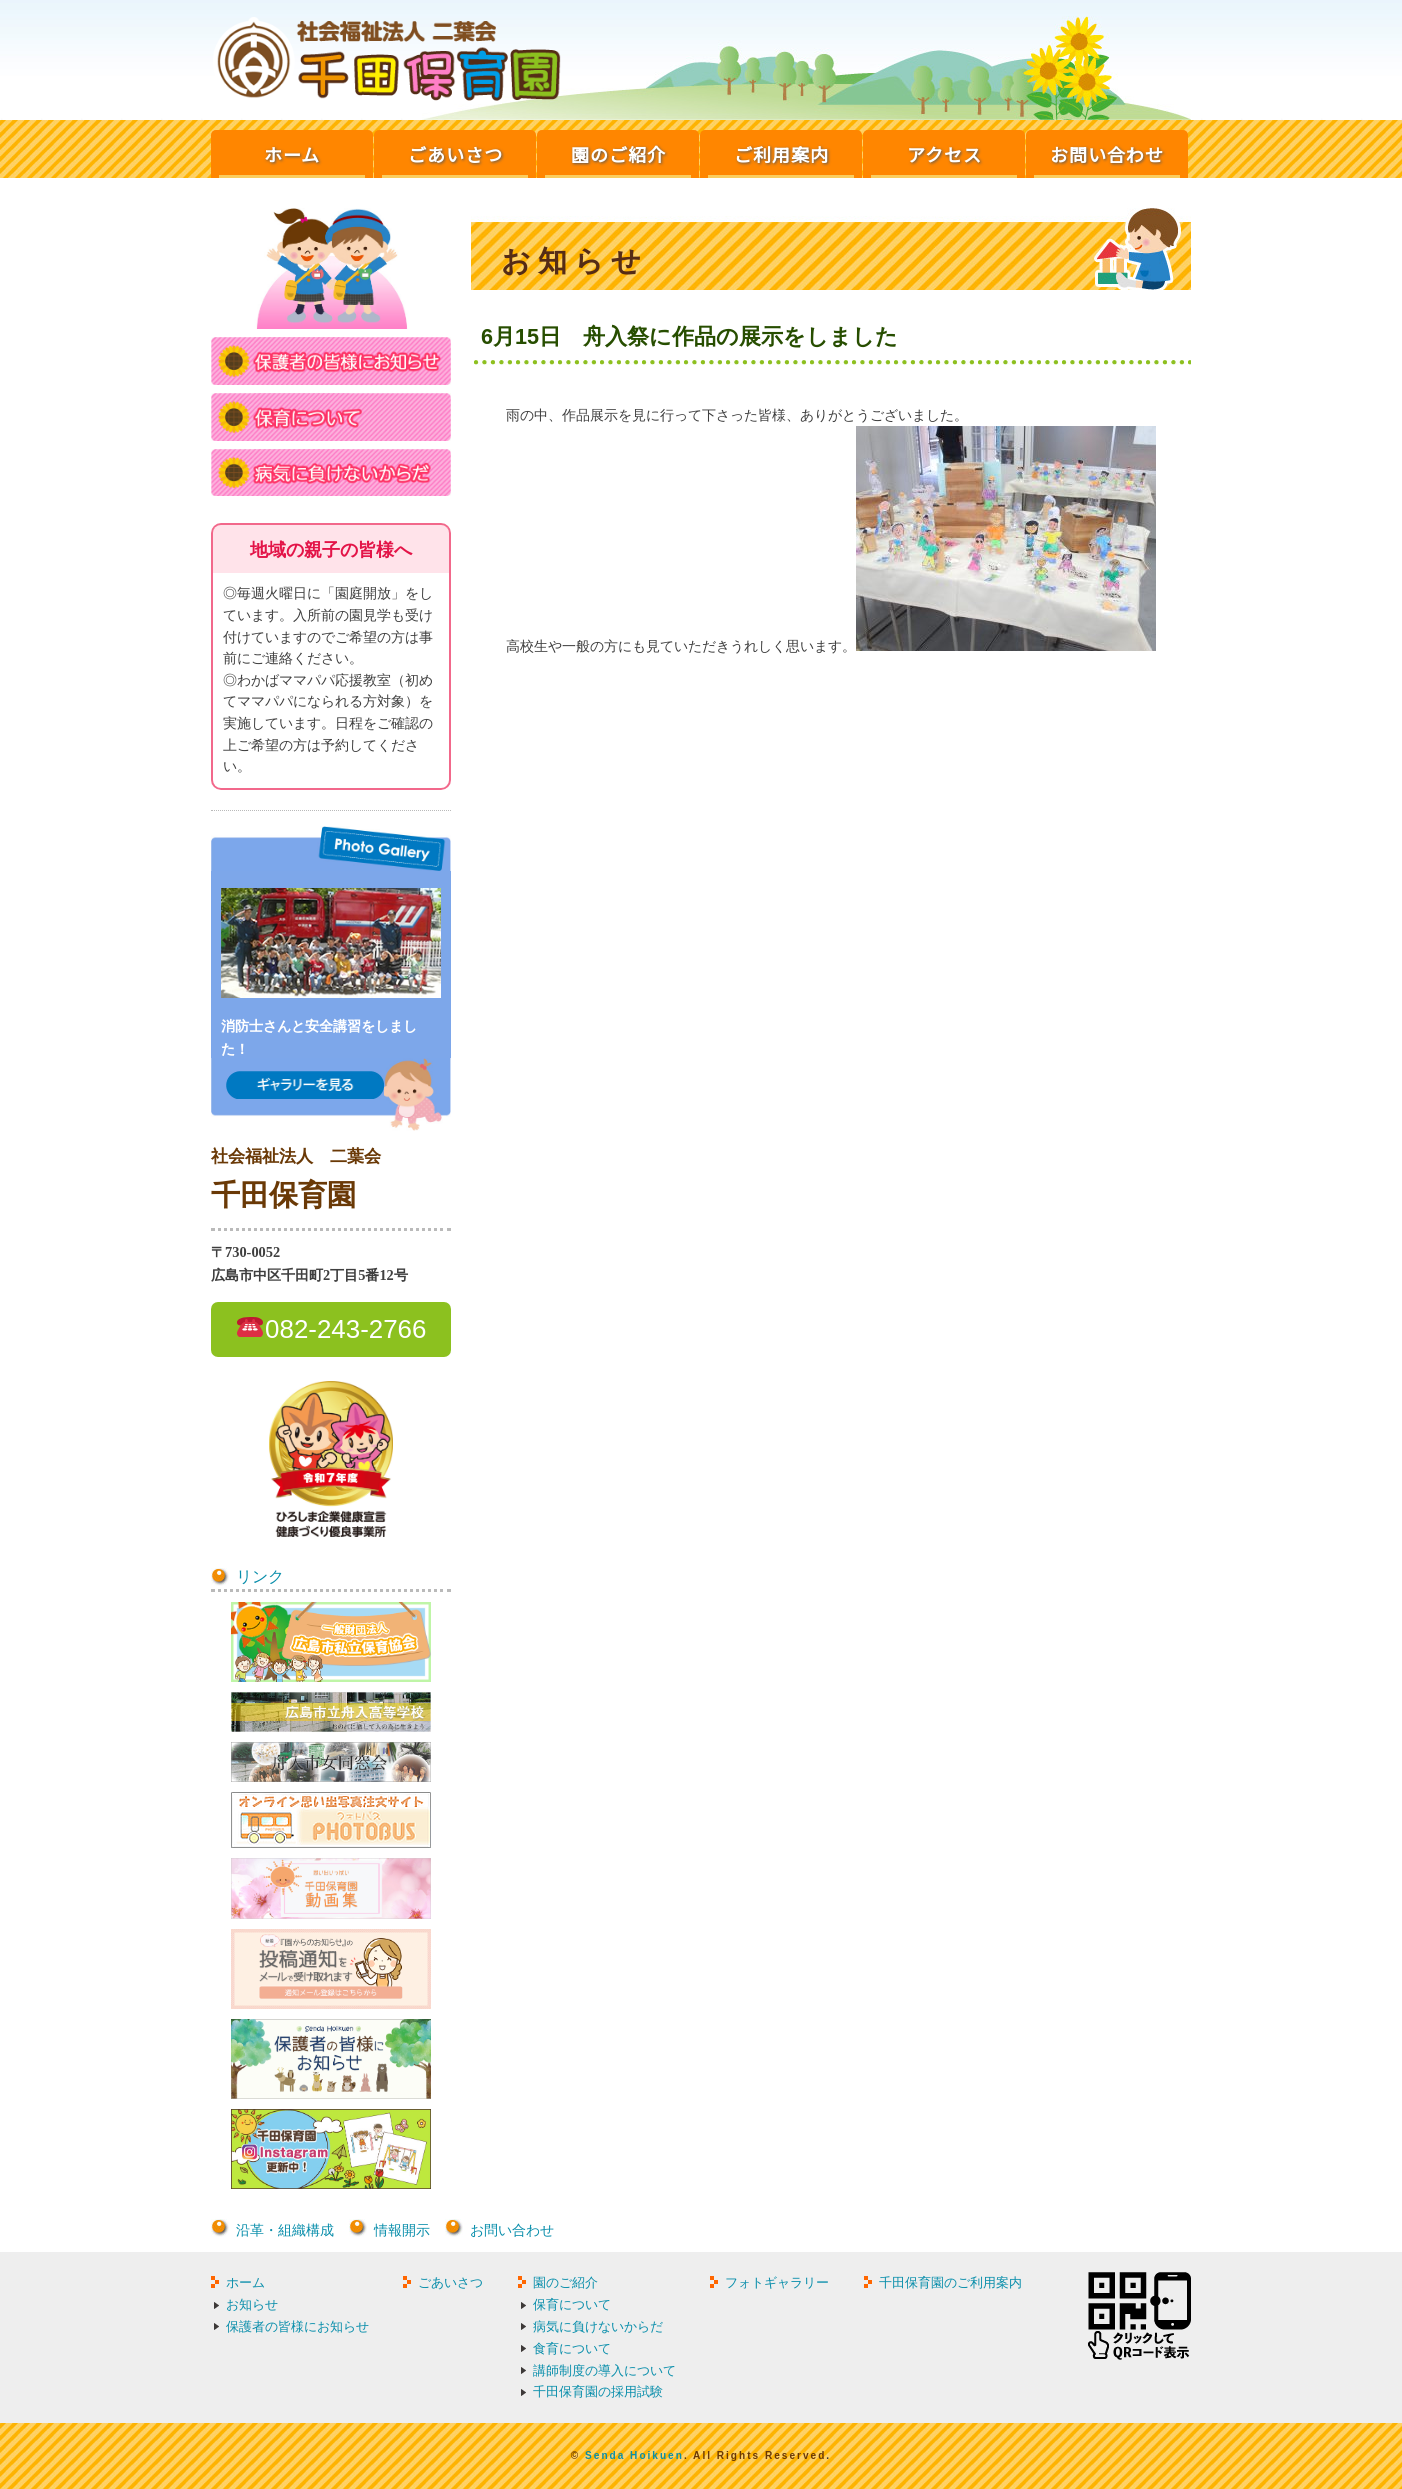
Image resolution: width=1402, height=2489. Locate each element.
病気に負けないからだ (598, 2326)
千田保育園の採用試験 (598, 2391)
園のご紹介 (618, 154)
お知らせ (252, 2304)
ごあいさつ (455, 154)
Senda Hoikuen (634, 2455)
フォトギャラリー (777, 2282)
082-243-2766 (345, 1329)
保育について (572, 2304)
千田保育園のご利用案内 (950, 2282)
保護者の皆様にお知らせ (297, 2326)
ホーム (292, 154)
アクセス (944, 154)
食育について (572, 2348)
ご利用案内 (781, 154)
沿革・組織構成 (285, 2230)
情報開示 (402, 2230)
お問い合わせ (1107, 154)
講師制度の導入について (604, 2370)
